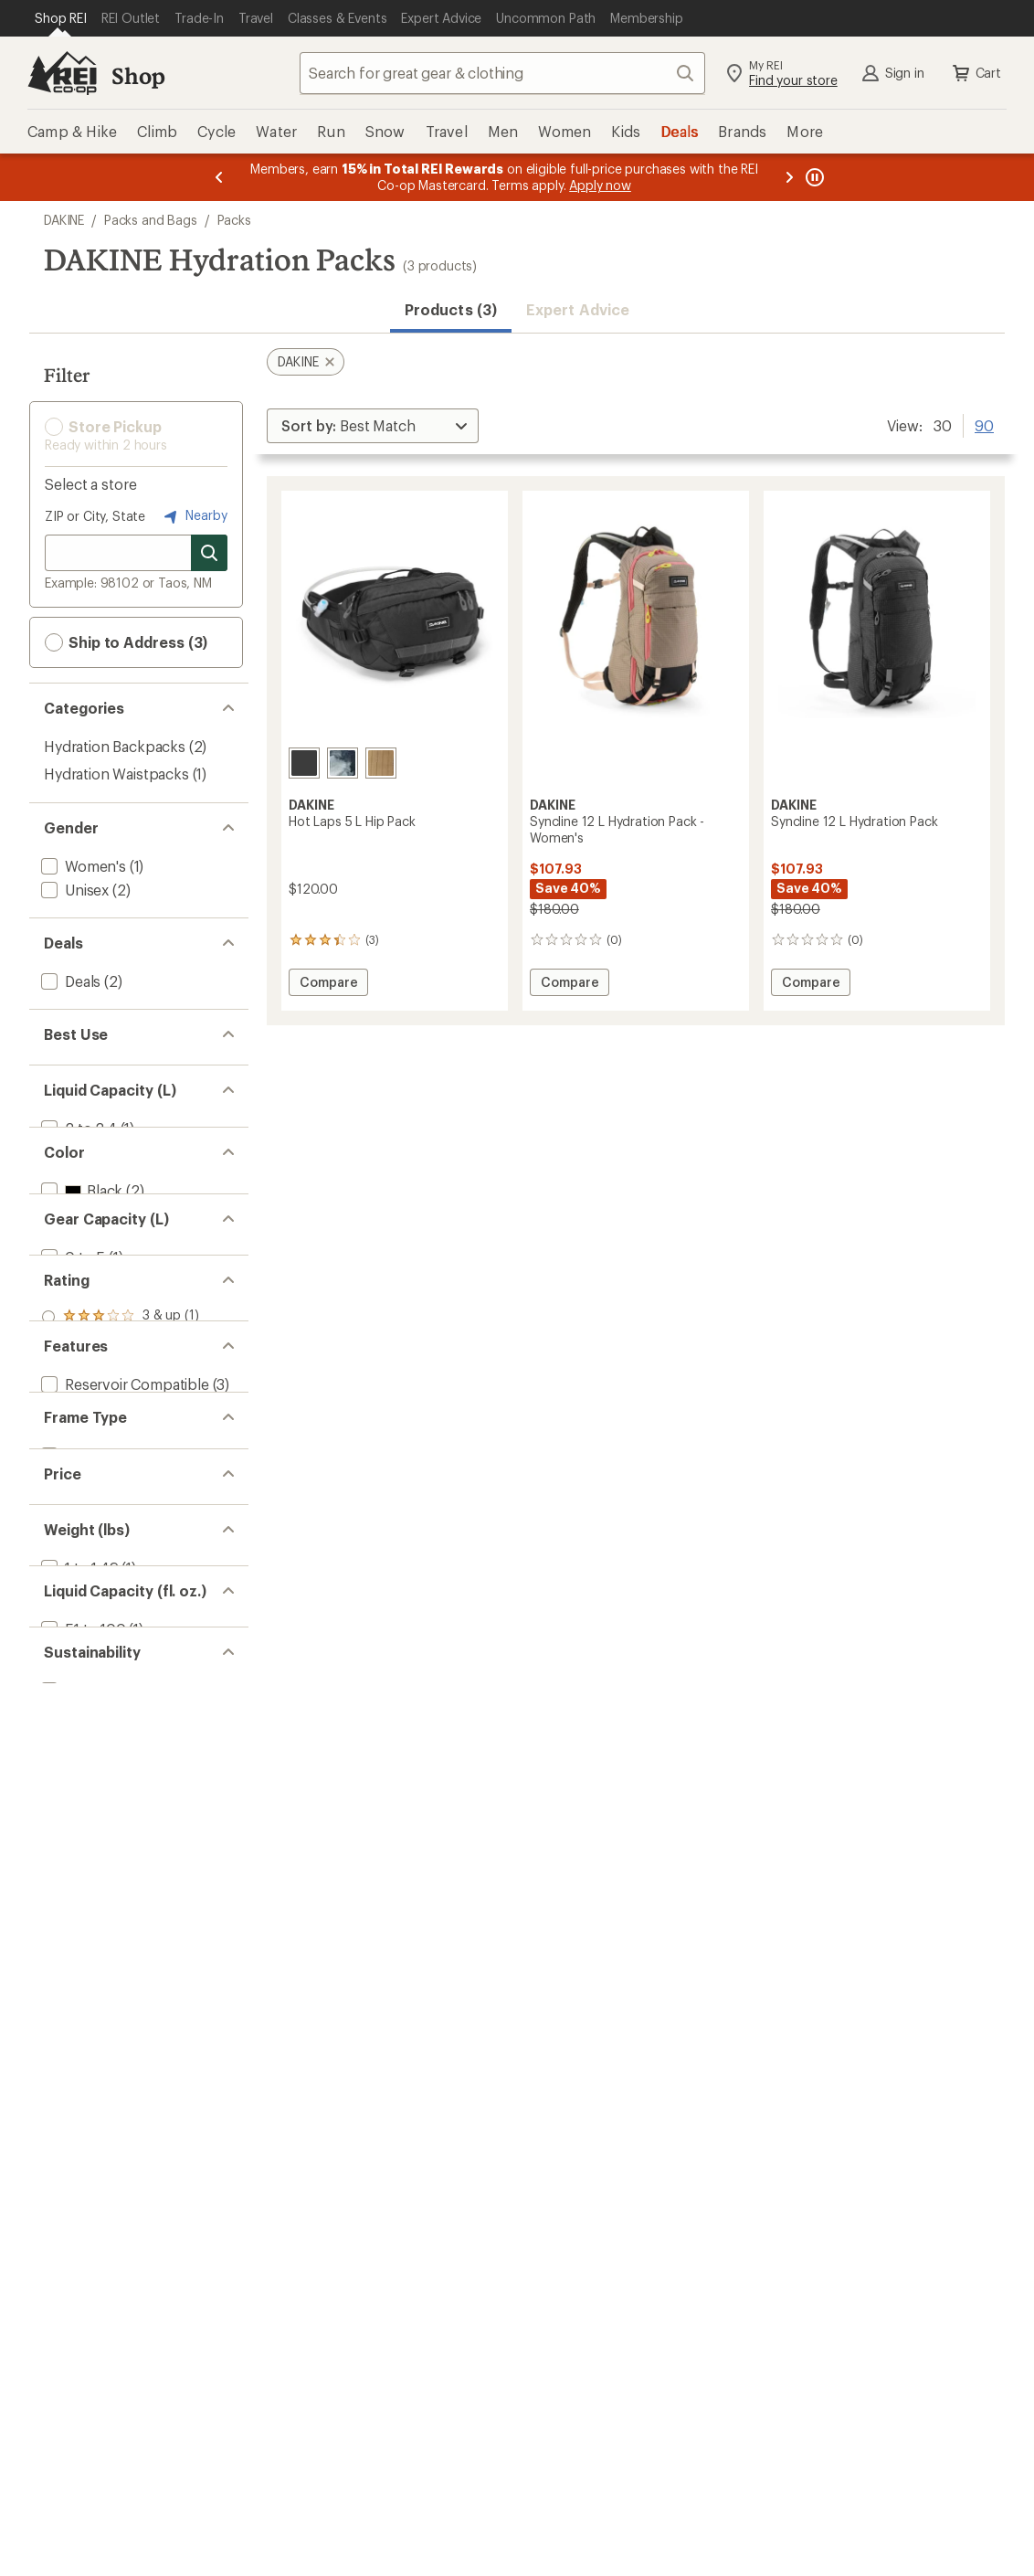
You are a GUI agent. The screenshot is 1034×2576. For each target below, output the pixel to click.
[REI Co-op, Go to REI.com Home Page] (62, 73)
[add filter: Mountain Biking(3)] (105, 1072)
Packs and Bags (150, 220)
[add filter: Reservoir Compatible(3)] (123, 1669)
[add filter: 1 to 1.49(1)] (78, 2010)
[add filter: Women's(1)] (81, 866)
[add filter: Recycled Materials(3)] (112, 2241)
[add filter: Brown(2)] (84, 1326)
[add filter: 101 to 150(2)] (84, 2149)
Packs (234, 220)
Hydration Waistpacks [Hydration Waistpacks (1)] (116, 773)
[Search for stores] (209, 553)
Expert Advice (577, 309)
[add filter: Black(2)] (79, 1279)
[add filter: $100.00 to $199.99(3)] (116, 1919)
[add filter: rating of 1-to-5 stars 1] (120, 1579)
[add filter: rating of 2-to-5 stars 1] (120, 1555)
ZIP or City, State (95, 516)
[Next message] (789, 177)
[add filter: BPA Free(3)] (81, 1692)
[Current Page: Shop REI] (60, 18)
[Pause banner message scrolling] (813, 177)
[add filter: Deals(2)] (68, 981)
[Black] (304, 763)
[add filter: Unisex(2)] (73, 889)
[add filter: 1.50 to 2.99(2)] (90, 2034)
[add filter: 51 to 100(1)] (81, 2126)
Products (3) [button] (451, 309)
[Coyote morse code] (380, 763)
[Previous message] (219, 177)
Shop (137, 75)
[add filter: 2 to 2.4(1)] (77, 1163)
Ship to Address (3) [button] (126, 642)
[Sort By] (373, 425)
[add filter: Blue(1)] (76, 1302)
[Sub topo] (342, 763)
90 (984, 424)
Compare (328, 984)
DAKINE (64, 220)
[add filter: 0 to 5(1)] (71, 1417)
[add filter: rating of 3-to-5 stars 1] (120, 1531)
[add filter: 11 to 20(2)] (76, 1441)
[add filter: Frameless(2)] (84, 1828)
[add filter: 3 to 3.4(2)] (76, 1187)
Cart (975, 73)
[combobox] (502, 73)
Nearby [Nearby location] (193, 516)
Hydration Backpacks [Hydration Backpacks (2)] (114, 746)
